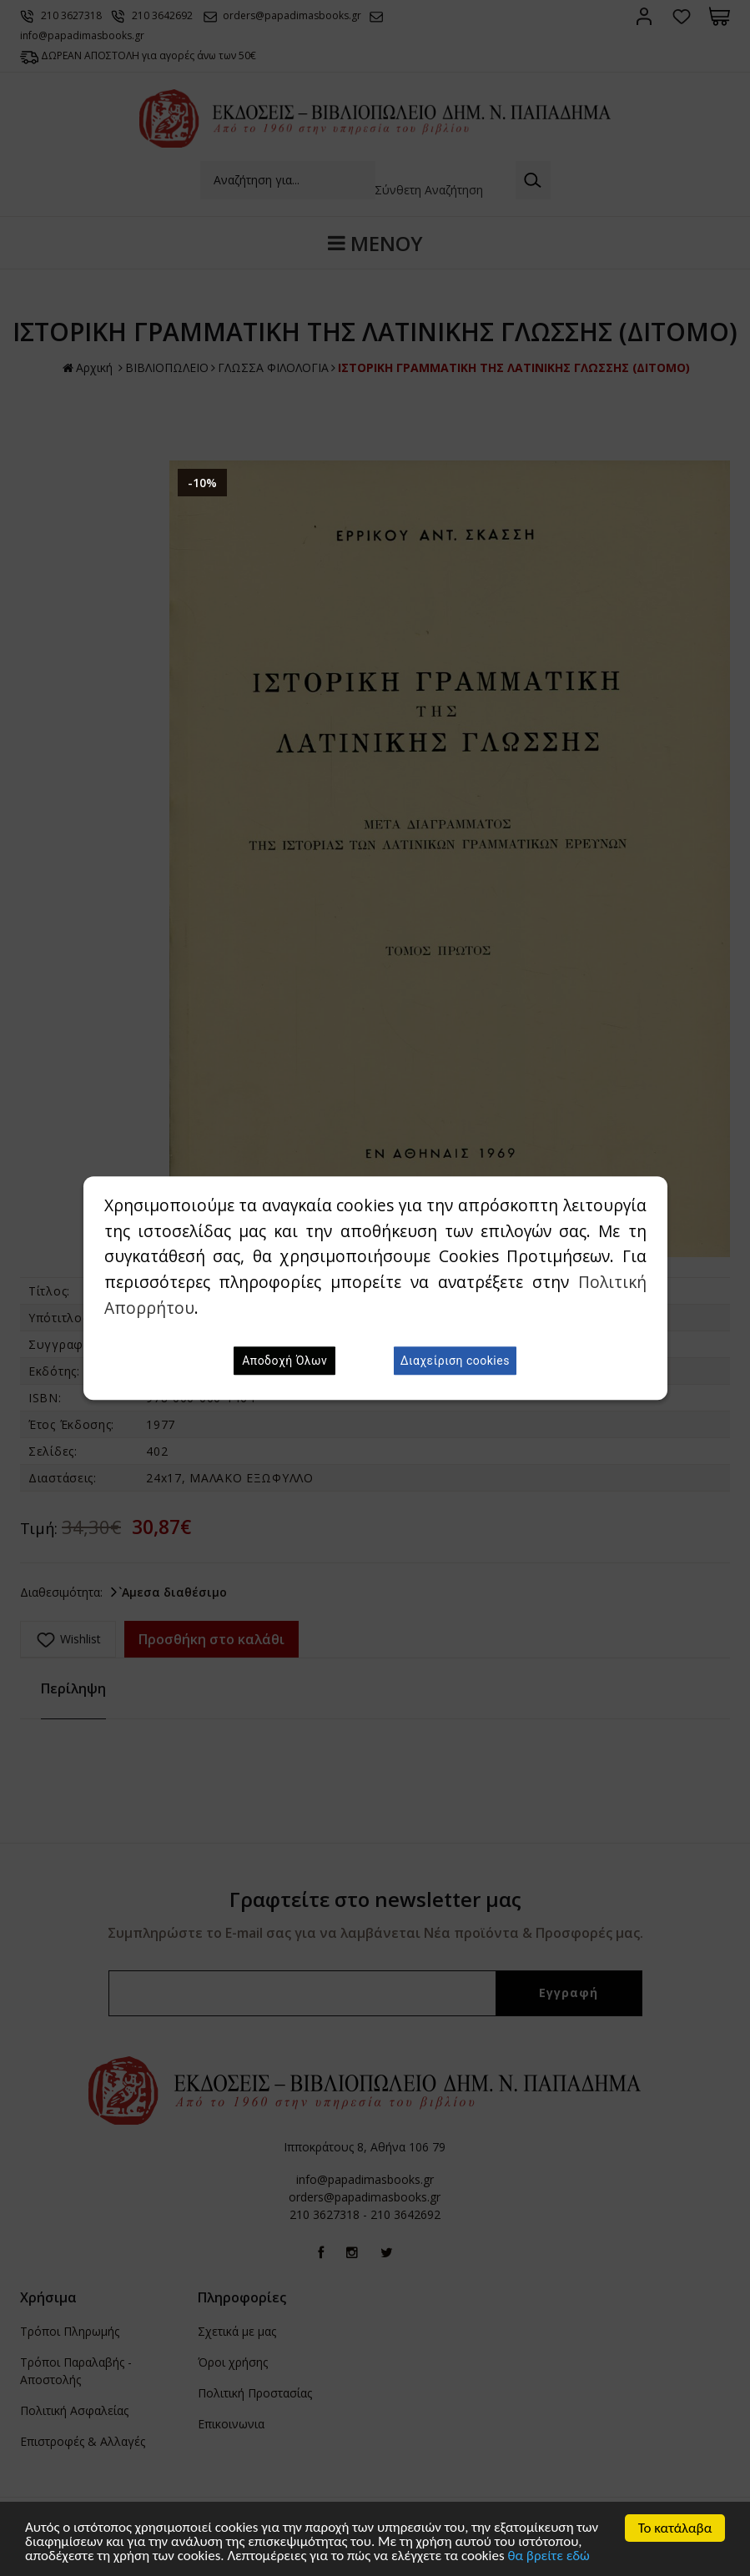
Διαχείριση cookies (455, 1360)
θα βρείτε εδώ (549, 2557)
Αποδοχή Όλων (284, 1360)
